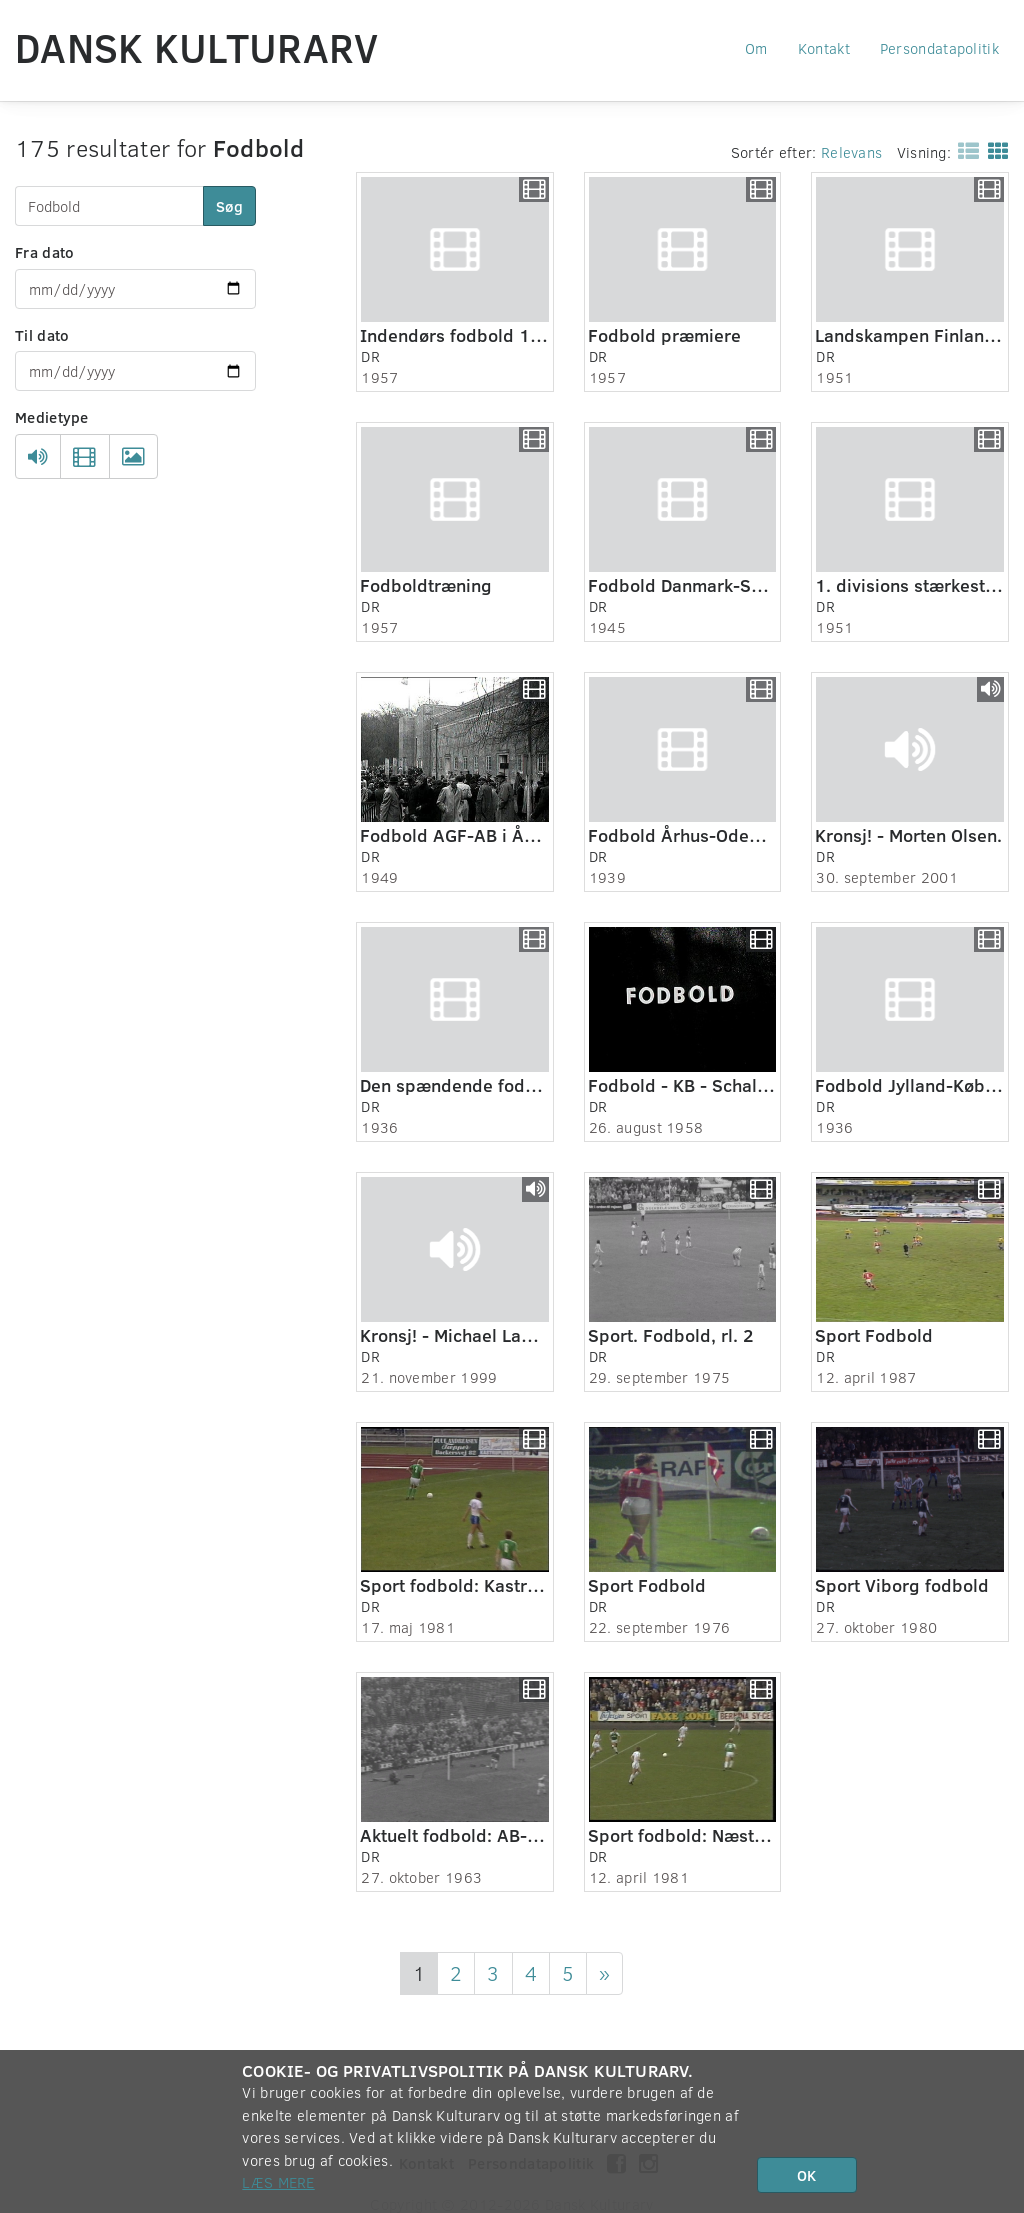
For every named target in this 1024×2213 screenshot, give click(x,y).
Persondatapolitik (939, 48)
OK (806, 2175)
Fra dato (44, 252)
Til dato (42, 335)
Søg (229, 206)
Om (756, 48)
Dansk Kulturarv (197, 47)
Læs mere (278, 2182)
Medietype (52, 417)
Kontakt (824, 48)
